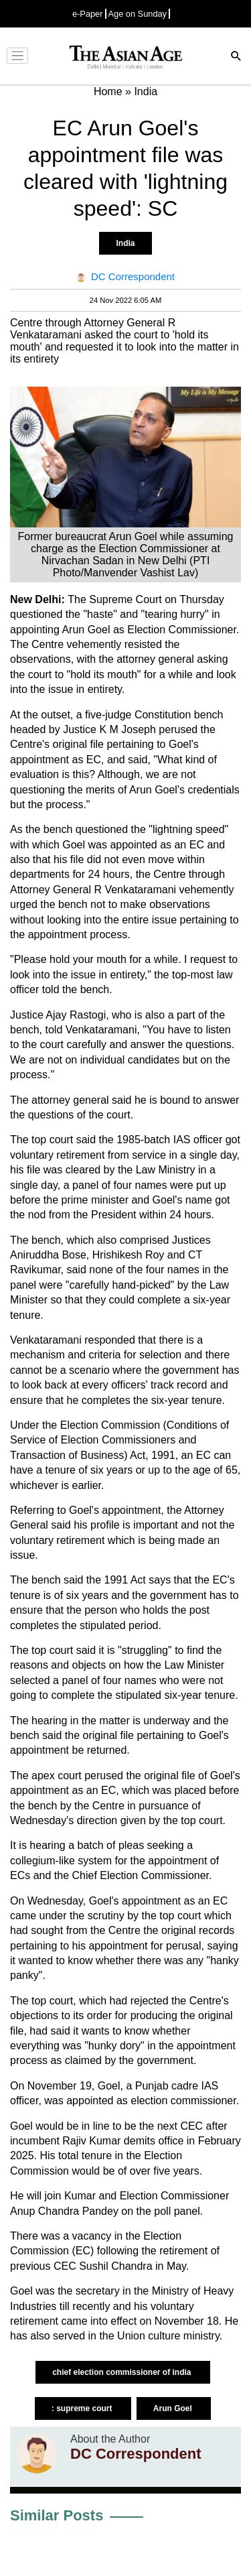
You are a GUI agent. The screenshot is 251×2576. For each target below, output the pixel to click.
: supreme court (83, 2408)
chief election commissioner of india (122, 2372)
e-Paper (87, 14)
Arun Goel (173, 2408)
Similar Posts (56, 2515)
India (125, 243)
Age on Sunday (137, 14)
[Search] (236, 57)
